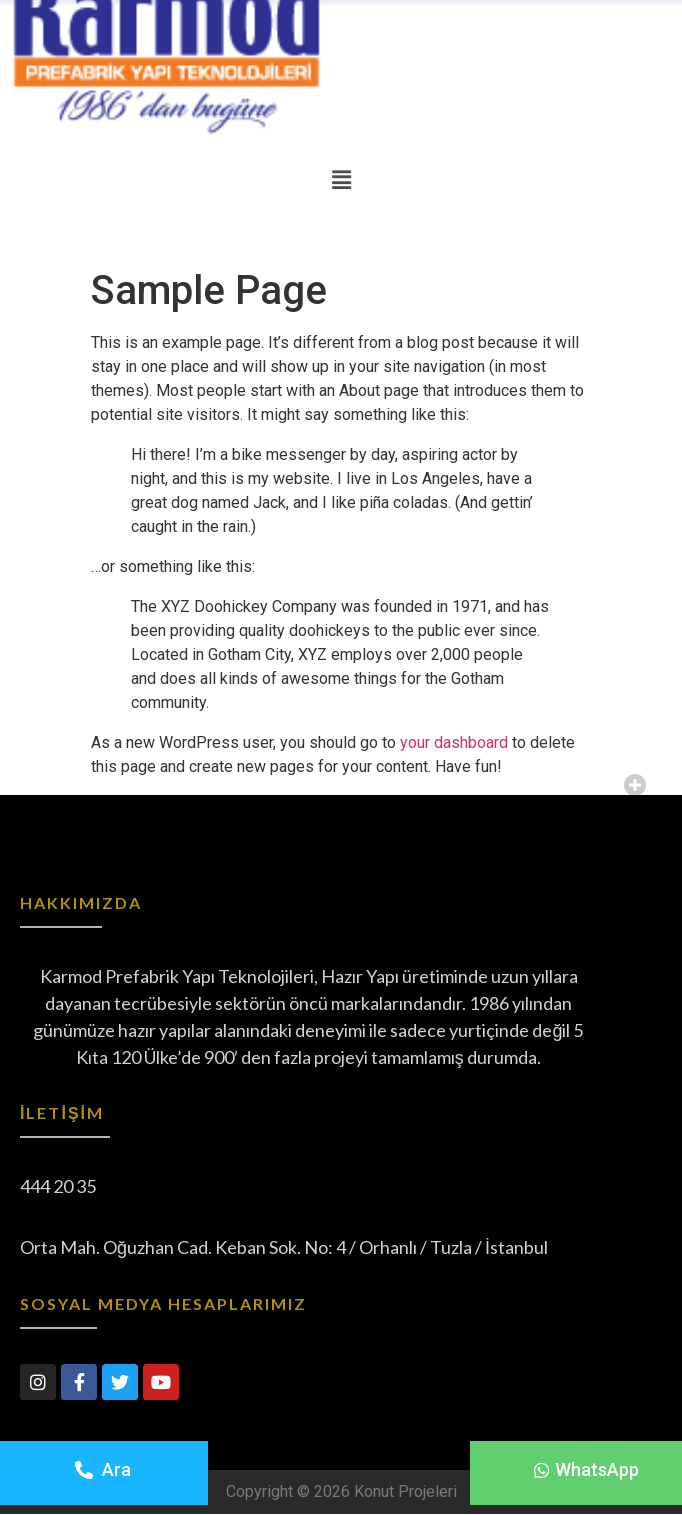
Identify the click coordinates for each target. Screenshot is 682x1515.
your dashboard (454, 742)
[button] (586, 1470)
